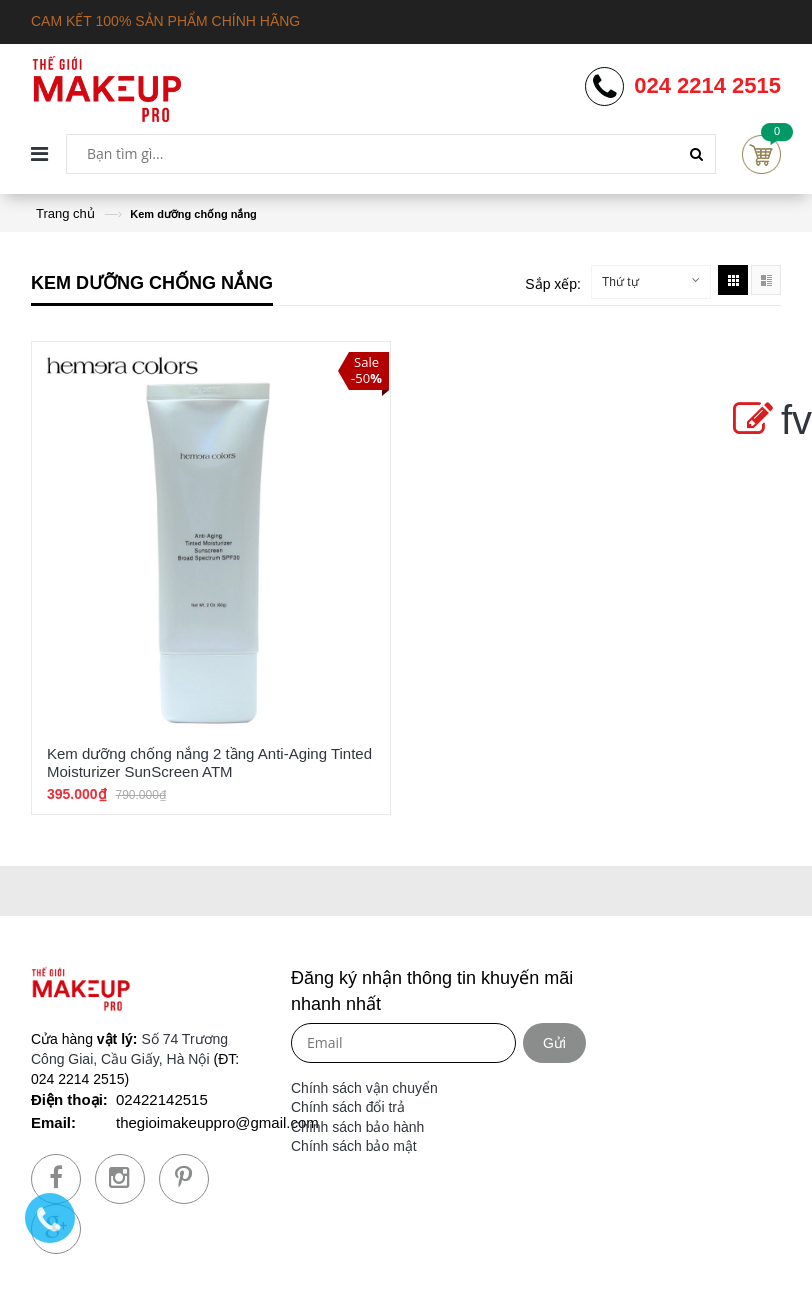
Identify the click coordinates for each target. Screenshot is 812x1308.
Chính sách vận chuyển (364, 1088)
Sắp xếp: (553, 284)
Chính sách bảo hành (357, 1127)
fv (768, 420)
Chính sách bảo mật (354, 1146)
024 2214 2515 (707, 86)
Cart (761, 154)
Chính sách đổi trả (348, 1107)
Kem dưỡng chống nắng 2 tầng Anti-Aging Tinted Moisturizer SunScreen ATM (209, 762)
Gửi (554, 1043)
